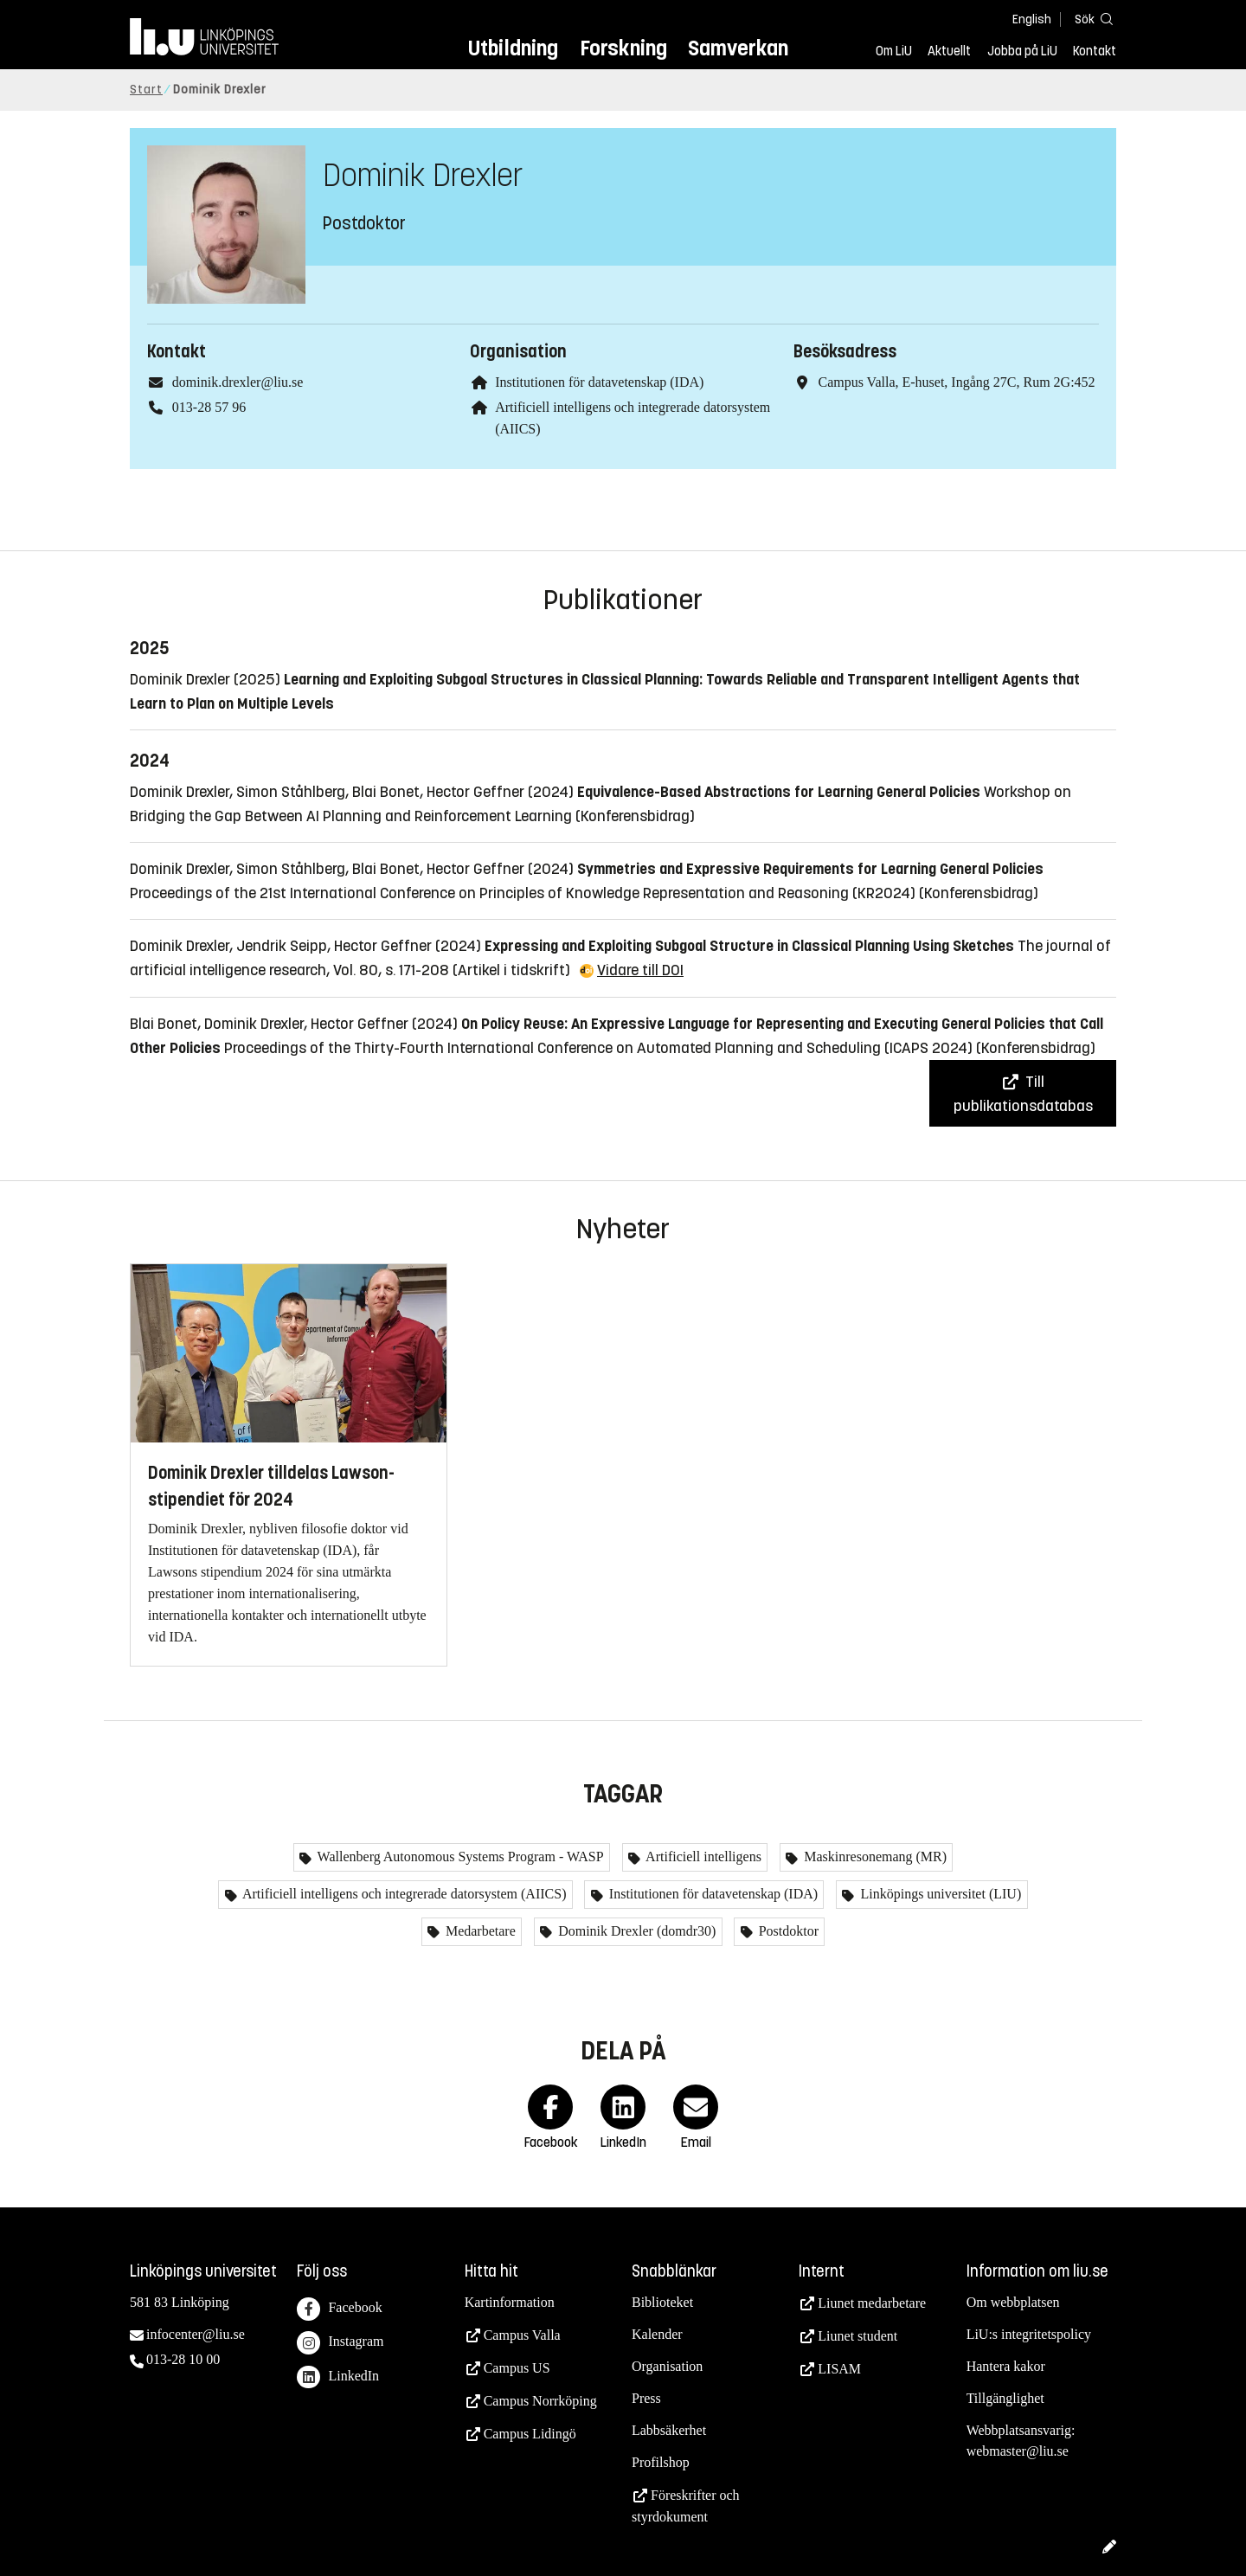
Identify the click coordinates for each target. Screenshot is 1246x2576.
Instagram (340, 2342)
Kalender (657, 2334)
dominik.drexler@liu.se (238, 382)
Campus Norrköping (540, 2400)
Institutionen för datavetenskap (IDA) (599, 382)
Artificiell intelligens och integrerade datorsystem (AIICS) (403, 1893)
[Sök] (1090, 19)
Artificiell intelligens (702, 1856)
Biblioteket (662, 2302)
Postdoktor (787, 1931)
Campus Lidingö (530, 2433)
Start (146, 89)
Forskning (623, 48)
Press (646, 2398)
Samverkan (738, 48)
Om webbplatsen (1013, 2302)
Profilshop (661, 2462)
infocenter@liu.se (195, 2334)
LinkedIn (338, 2377)
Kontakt (1094, 51)
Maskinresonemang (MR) (873, 1856)
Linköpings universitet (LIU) (939, 1893)
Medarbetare (479, 1931)
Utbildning (513, 48)
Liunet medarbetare (872, 2303)
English (1031, 19)
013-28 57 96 (209, 407)
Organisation (667, 2366)
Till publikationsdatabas (1023, 1093)
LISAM (839, 2368)
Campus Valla (522, 2335)
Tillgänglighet (1005, 2398)
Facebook (339, 2309)
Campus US (517, 2368)
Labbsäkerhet (669, 2430)
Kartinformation (510, 2302)
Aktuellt (949, 51)
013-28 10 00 (183, 2359)
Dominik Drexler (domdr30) (635, 1931)
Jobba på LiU (1022, 51)
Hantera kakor (1006, 2366)
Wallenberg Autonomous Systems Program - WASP (459, 1856)
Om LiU (894, 51)
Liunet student (857, 2336)
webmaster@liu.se (1018, 2451)
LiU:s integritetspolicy (1029, 2334)
